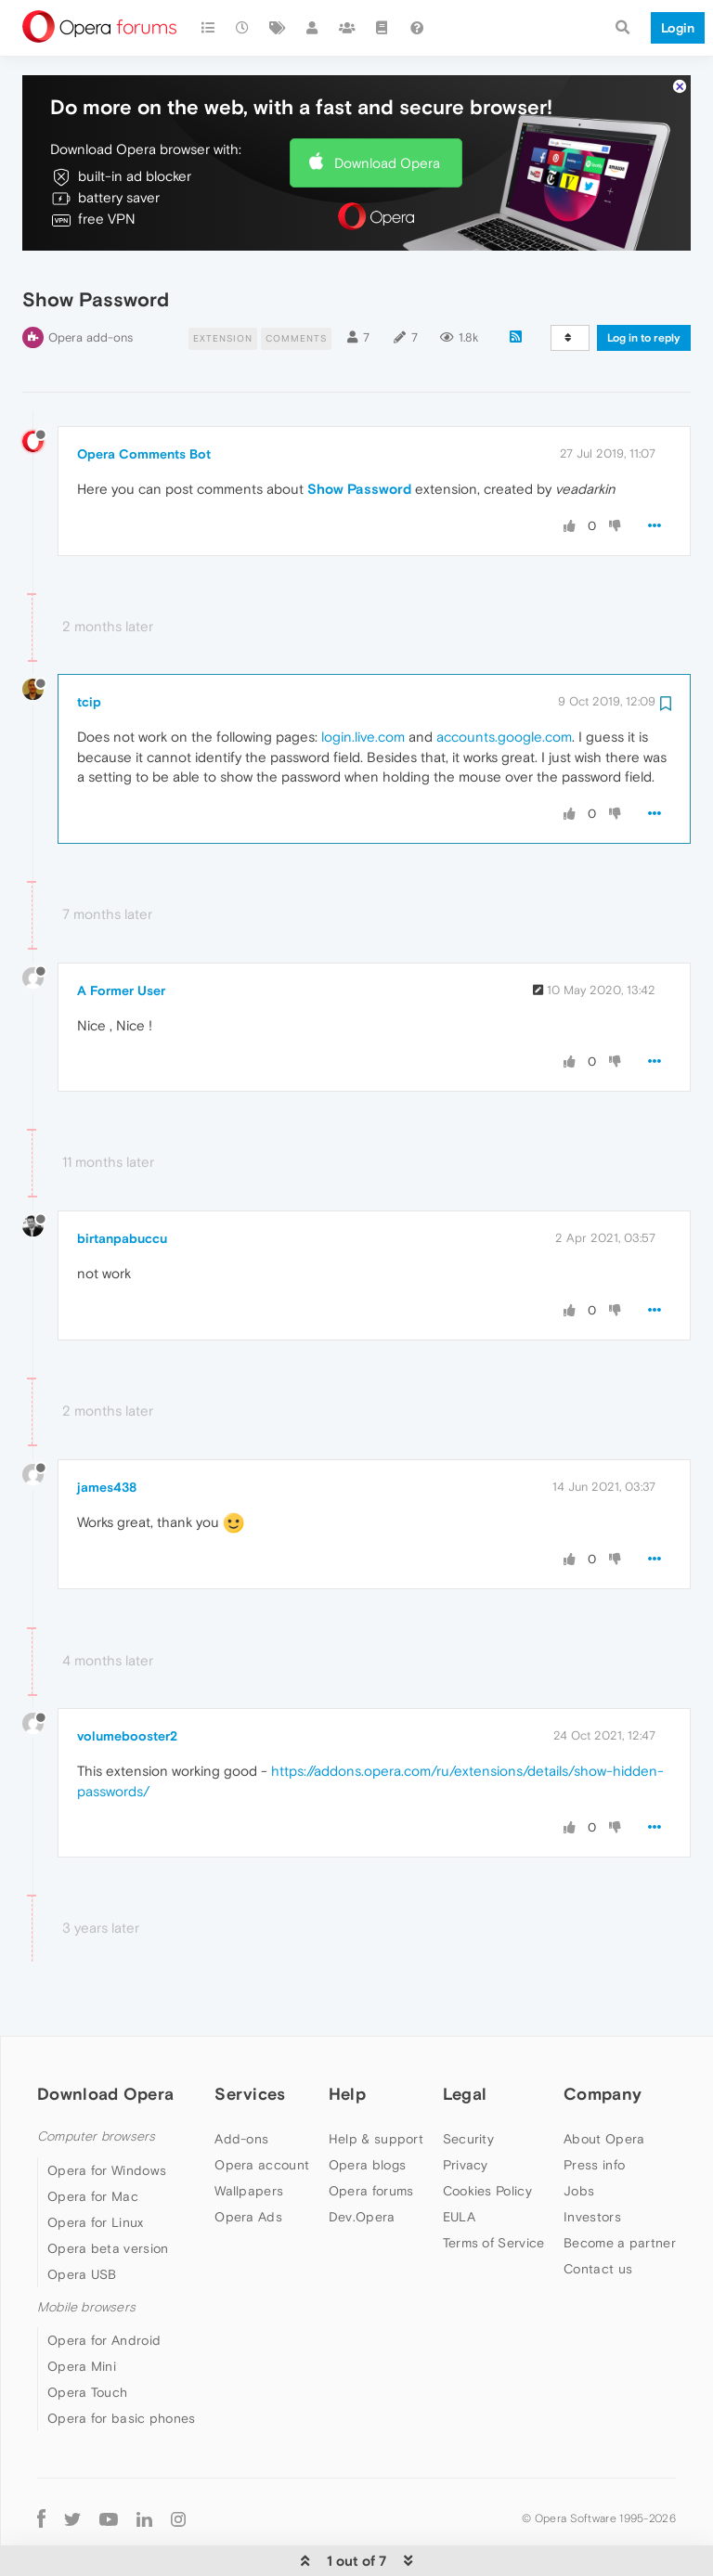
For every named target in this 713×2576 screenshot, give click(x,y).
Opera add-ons (90, 284)
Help (347, 2040)
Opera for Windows (106, 2116)
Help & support (376, 2085)
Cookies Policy (487, 2136)
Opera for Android (104, 2286)
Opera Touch (87, 2338)
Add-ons (241, 2085)
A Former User (121, 936)
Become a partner (620, 2188)
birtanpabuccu (122, 1184)
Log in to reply (644, 284)
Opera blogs (367, 2111)
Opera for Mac (92, 2142)
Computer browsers (96, 2083)
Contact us (598, 2214)
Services (249, 2040)
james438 (106, 1432)
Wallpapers (248, 2136)
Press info (594, 2111)
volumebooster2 (127, 1682)
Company (603, 2040)
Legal (465, 2040)
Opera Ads (248, 2162)
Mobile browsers (86, 2253)
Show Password (359, 435)
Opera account (261, 2111)
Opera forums (371, 2136)
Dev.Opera (362, 2162)
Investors (592, 2162)
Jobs (579, 2136)
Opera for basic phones (121, 2364)
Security (468, 2085)
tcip (89, 648)
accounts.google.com (504, 683)
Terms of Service (494, 2188)
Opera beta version (107, 2194)
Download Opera (387, 108)
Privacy (465, 2111)
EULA (459, 2162)
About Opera (604, 2085)
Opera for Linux (95, 2168)
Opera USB (82, 2220)
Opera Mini (81, 2312)
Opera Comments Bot (144, 400)
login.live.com (363, 683)
